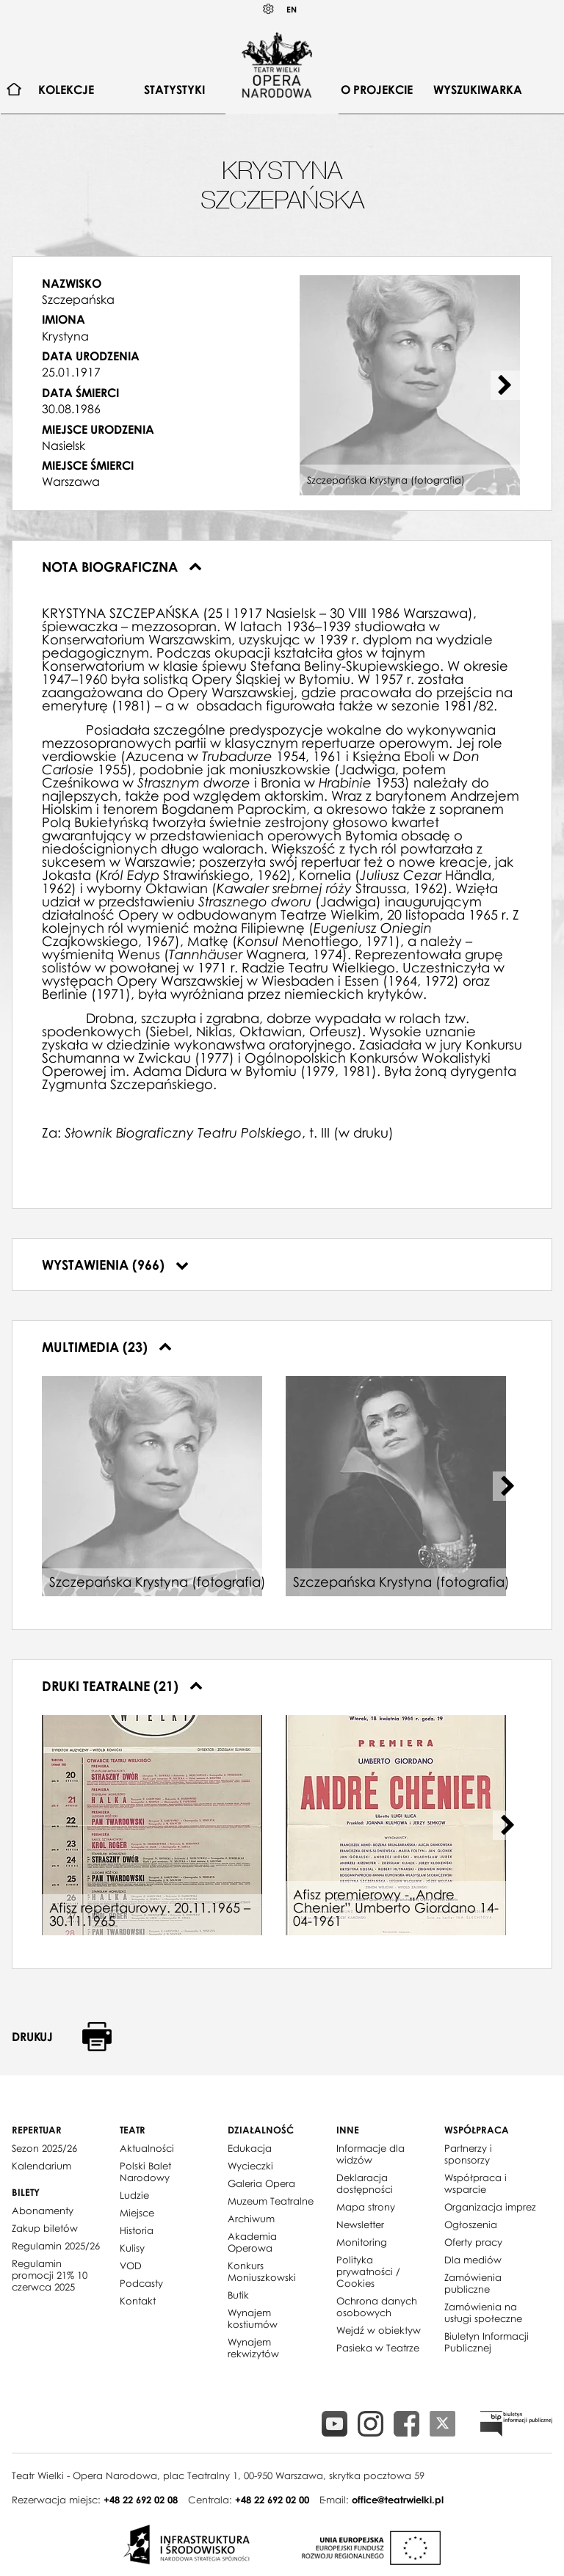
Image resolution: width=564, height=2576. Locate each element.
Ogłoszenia (470, 2224)
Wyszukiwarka (477, 89)
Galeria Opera (261, 2183)
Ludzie (134, 2195)
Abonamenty (42, 2210)
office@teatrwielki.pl (398, 2500)
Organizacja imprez (490, 2207)
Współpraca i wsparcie (475, 2183)
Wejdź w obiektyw (378, 2330)
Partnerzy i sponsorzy (468, 2154)
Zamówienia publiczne (473, 2283)
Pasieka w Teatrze (377, 2348)
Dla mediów (473, 2260)
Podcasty (141, 2283)
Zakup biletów (45, 2228)
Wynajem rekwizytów (253, 2347)
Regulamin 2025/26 (56, 2246)
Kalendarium (41, 2166)
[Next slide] (505, 385)
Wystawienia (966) (115, 1264)
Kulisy (132, 2248)
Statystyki (174, 89)
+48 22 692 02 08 (141, 2500)
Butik (238, 2295)
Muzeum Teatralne (271, 2201)
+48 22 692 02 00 (272, 2500)
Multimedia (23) (107, 1347)
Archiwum (251, 2218)
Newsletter (360, 2224)
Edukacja (250, 2148)
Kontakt (138, 2301)
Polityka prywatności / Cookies (368, 2271)
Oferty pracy (473, 2242)
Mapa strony (365, 2207)
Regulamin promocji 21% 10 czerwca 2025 (49, 2275)
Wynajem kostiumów (253, 2318)
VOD (131, 2265)
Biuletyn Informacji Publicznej (486, 2342)
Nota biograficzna (122, 567)
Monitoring (361, 2242)
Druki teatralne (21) (122, 1686)
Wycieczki (250, 2166)
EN (291, 9)
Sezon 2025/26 (44, 2148)
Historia (136, 2230)
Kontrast (268, 9)
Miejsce (137, 2213)
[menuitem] (14, 89)
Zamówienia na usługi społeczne (483, 2312)
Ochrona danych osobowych (376, 2306)
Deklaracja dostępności (364, 2183)
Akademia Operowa (252, 2242)
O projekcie (377, 89)
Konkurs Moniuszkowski (262, 2271)
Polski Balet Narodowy (145, 2171)
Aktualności (147, 2148)
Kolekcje (66, 89)
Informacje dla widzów (370, 2154)
